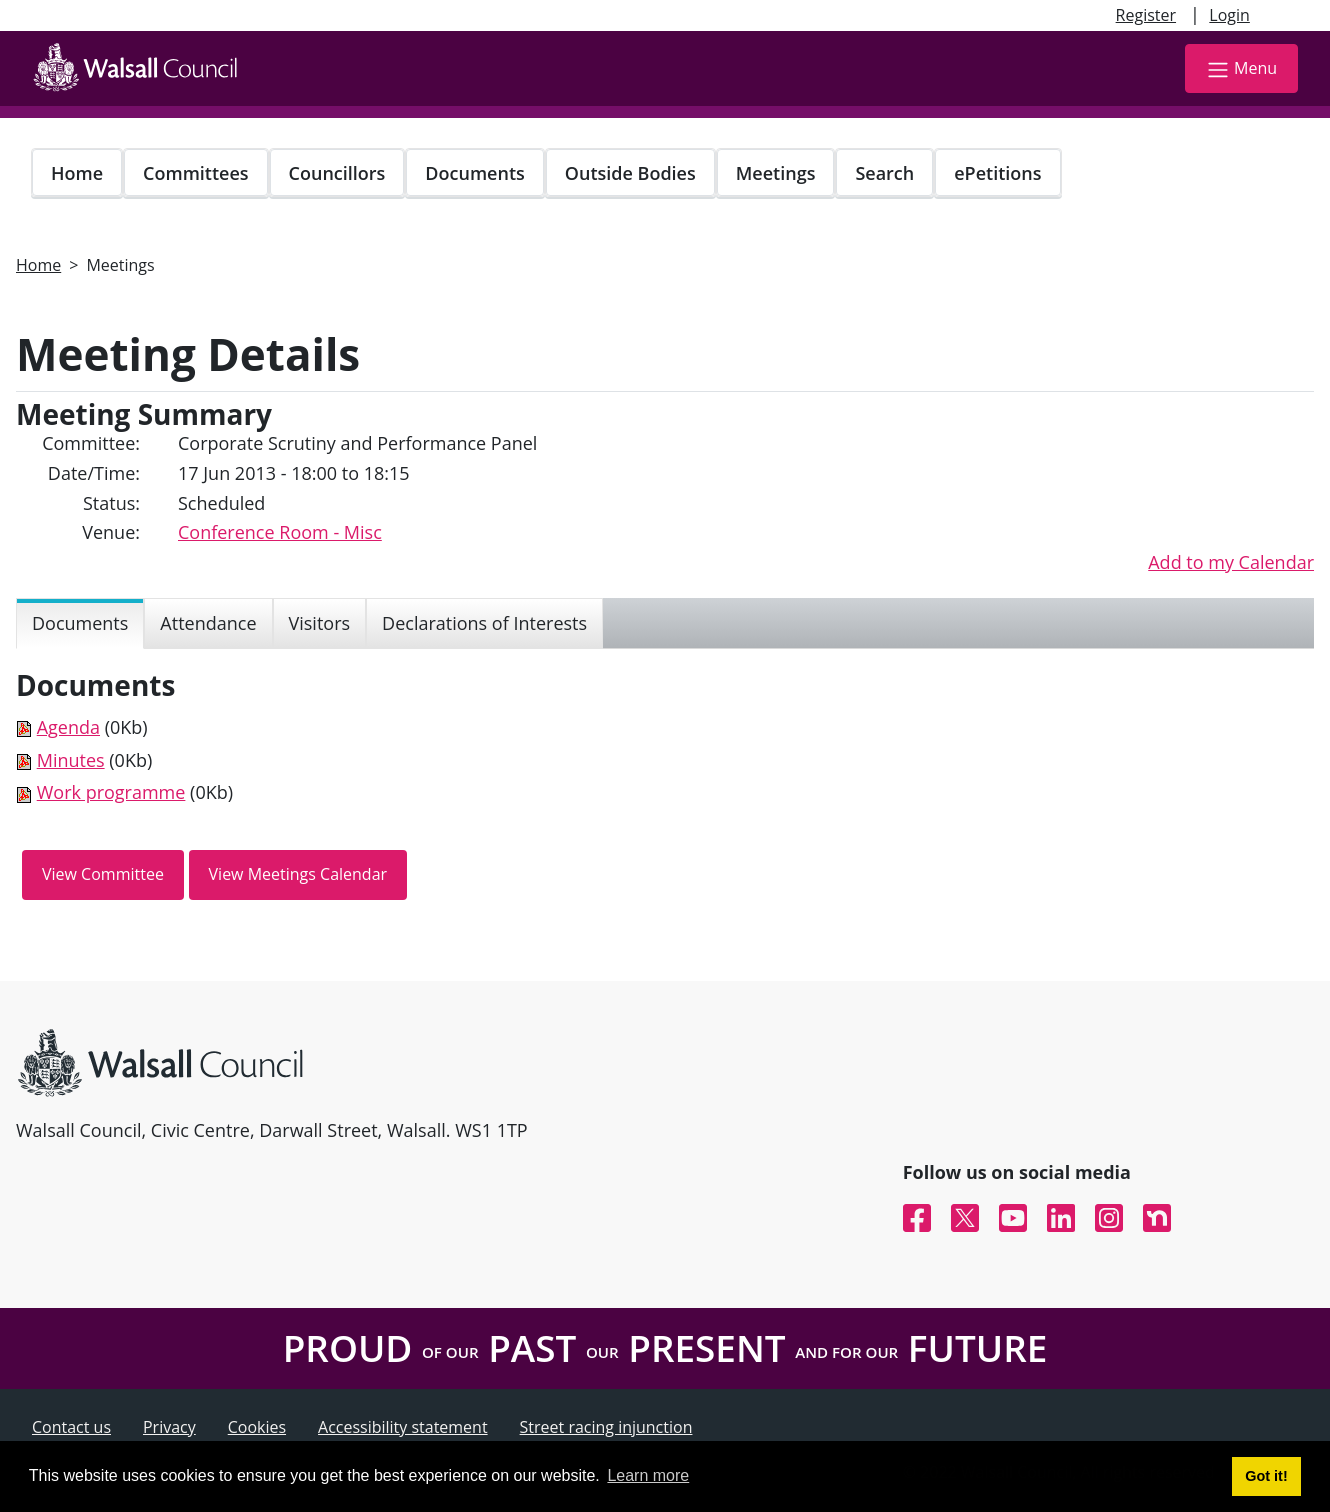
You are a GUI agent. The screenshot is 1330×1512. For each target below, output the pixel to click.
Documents (474, 173)
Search (884, 173)
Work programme (111, 792)
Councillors (337, 173)
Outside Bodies (630, 173)
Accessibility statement (403, 1427)
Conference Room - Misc (280, 532)
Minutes (71, 760)
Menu (1241, 69)
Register (1146, 15)
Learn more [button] (648, 1475)
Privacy (169, 1427)
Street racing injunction (606, 1427)
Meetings (776, 173)
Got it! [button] (1266, 1476)
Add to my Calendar (1231, 562)
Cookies (257, 1427)
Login (1229, 15)
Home (77, 173)
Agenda (68, 727)
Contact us (71, 1427)
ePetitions (997, 173)
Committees (196, 173)
